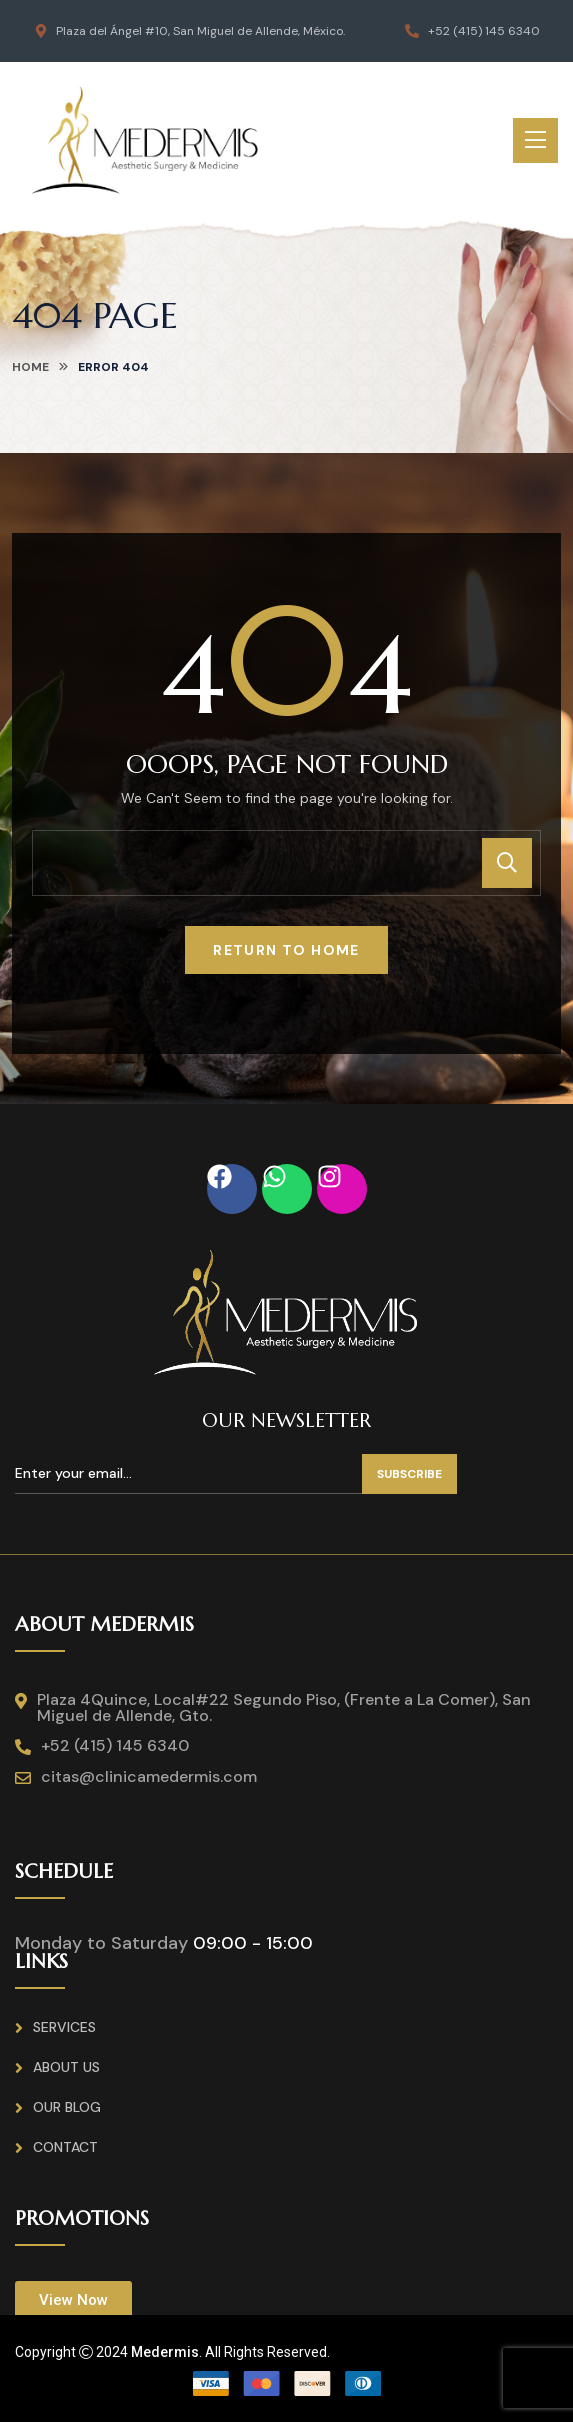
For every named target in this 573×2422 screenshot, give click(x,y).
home (30, 367)
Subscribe (409, 1474)
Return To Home (286, 950)
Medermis (165, 2352)
